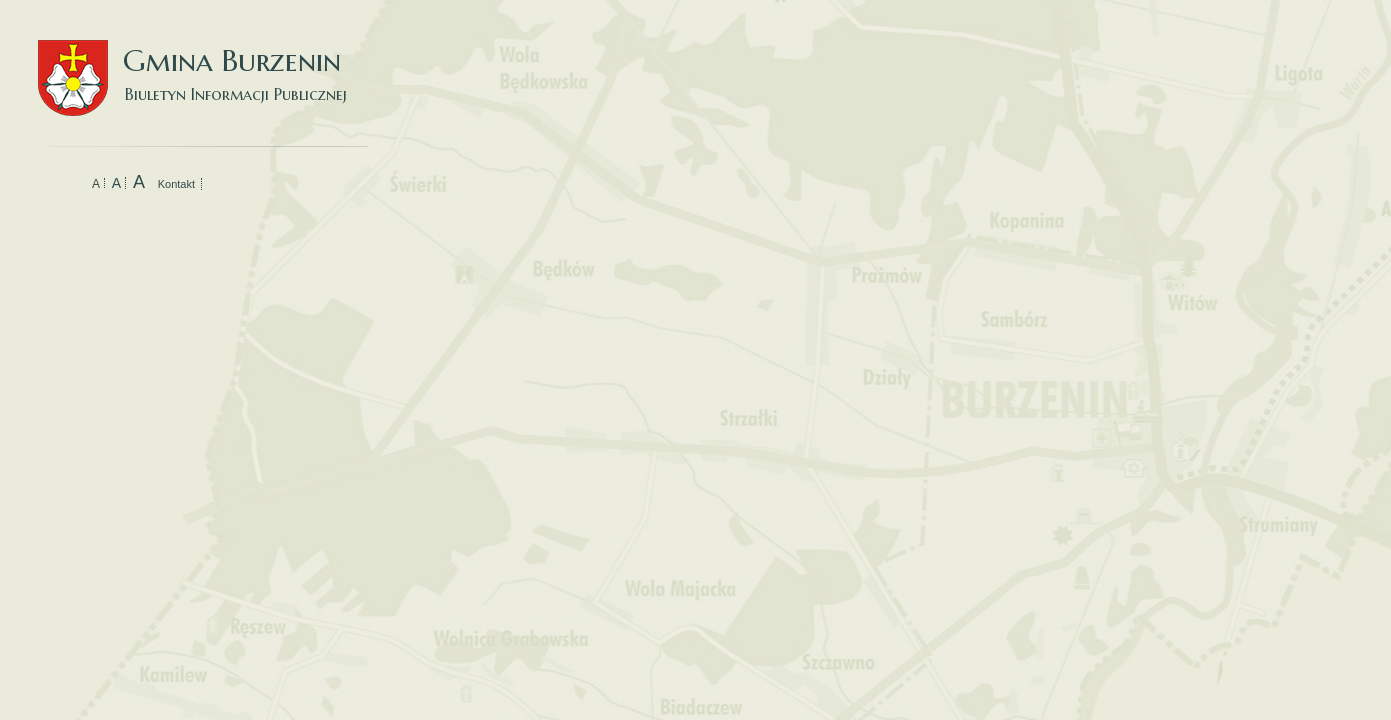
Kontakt (176, 184)
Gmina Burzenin (203, 59)
